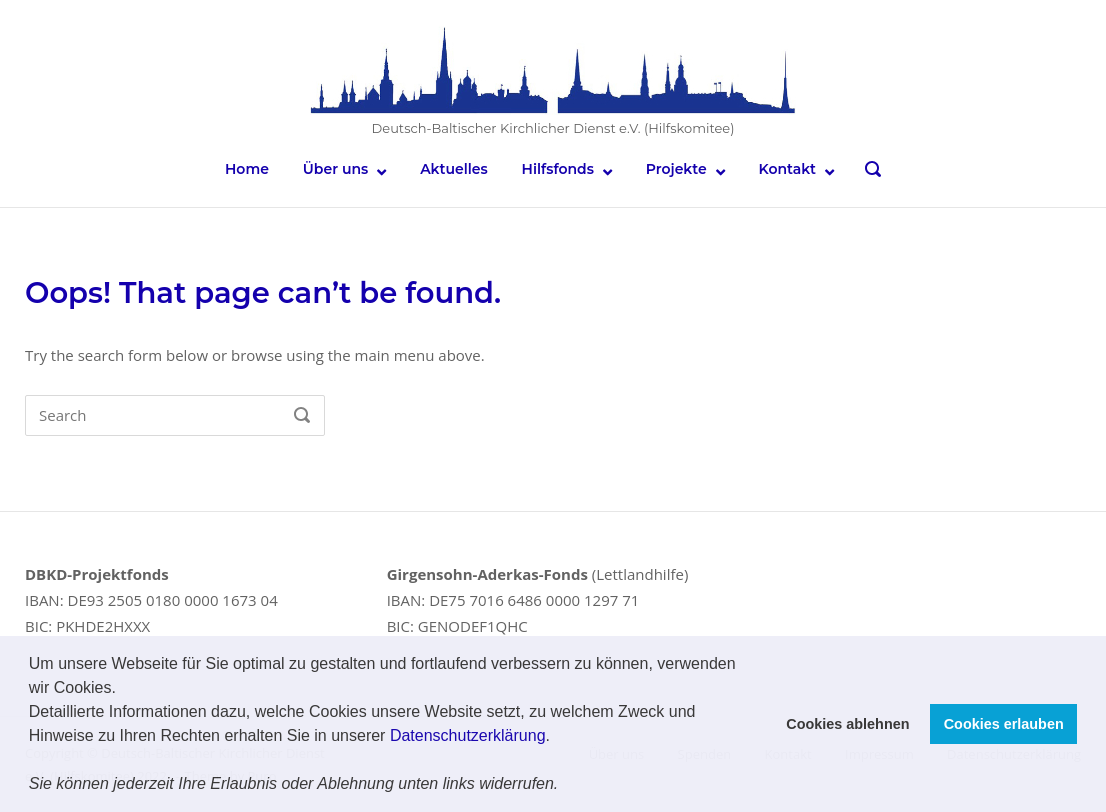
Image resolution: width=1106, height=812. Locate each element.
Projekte (676, 169)
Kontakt (788, 169)
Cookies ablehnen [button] (847, 724)
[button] (566, 786)
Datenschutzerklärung (468, 735)
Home (247, 169)
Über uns (335, 169)
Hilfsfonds (558, 169)
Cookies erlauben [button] (1004, 724)
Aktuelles (454, 169)
